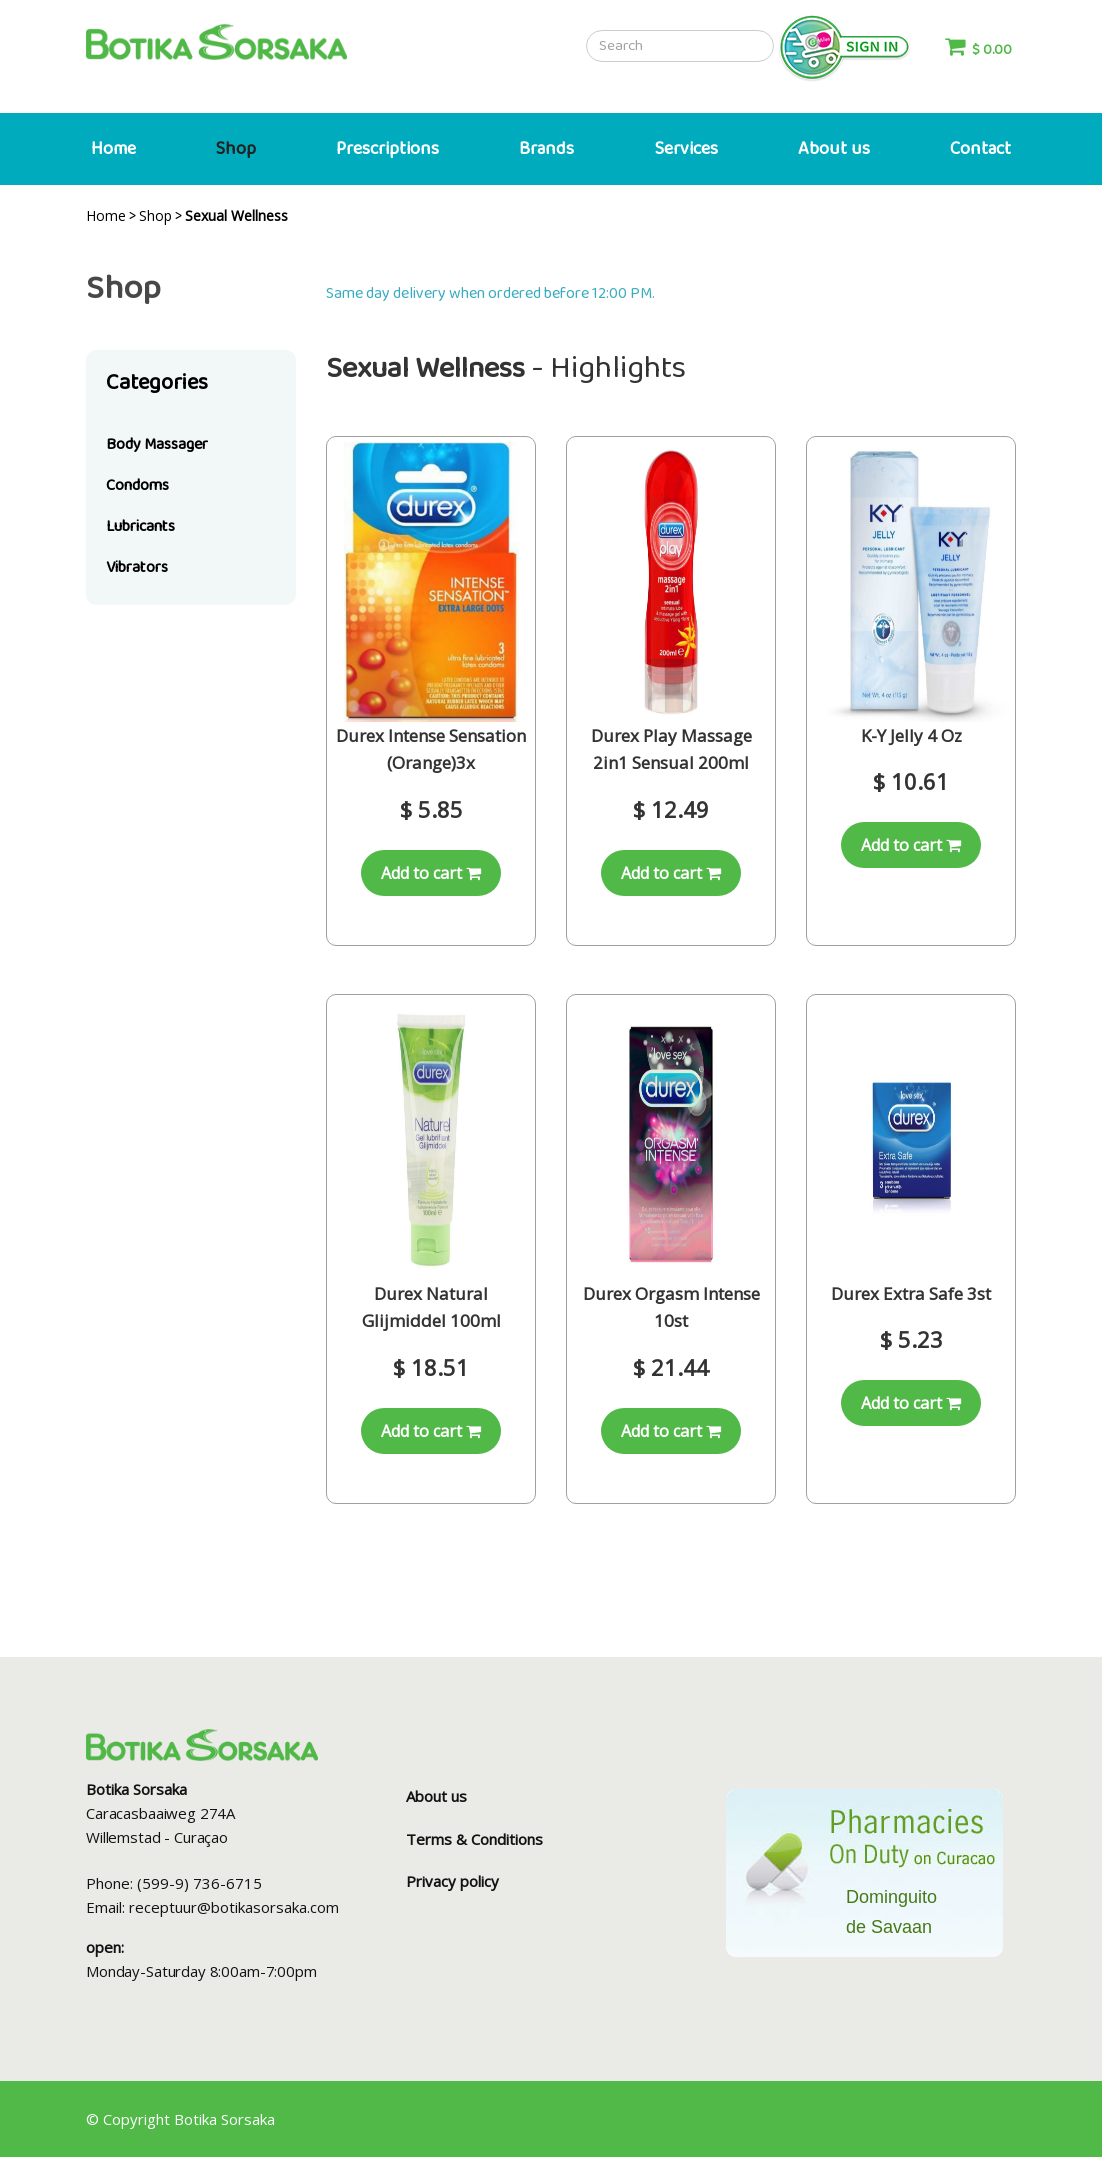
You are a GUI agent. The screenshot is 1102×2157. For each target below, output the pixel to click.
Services (686, 149)
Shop (236, 149)
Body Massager (157, 444)
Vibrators (137, 567)
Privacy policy (452, 1881)
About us (834, 149)
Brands (546, 149)
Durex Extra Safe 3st (911, 1293)
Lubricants (140, 526)
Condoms (137, 485)
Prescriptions (387, 149)
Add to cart (431, 873)
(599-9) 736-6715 (199, 1883)
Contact (980, 149)
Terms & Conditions (474, 1839)
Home (113, 149)
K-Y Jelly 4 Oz (911, 735)
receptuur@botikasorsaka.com (234, 1907)
